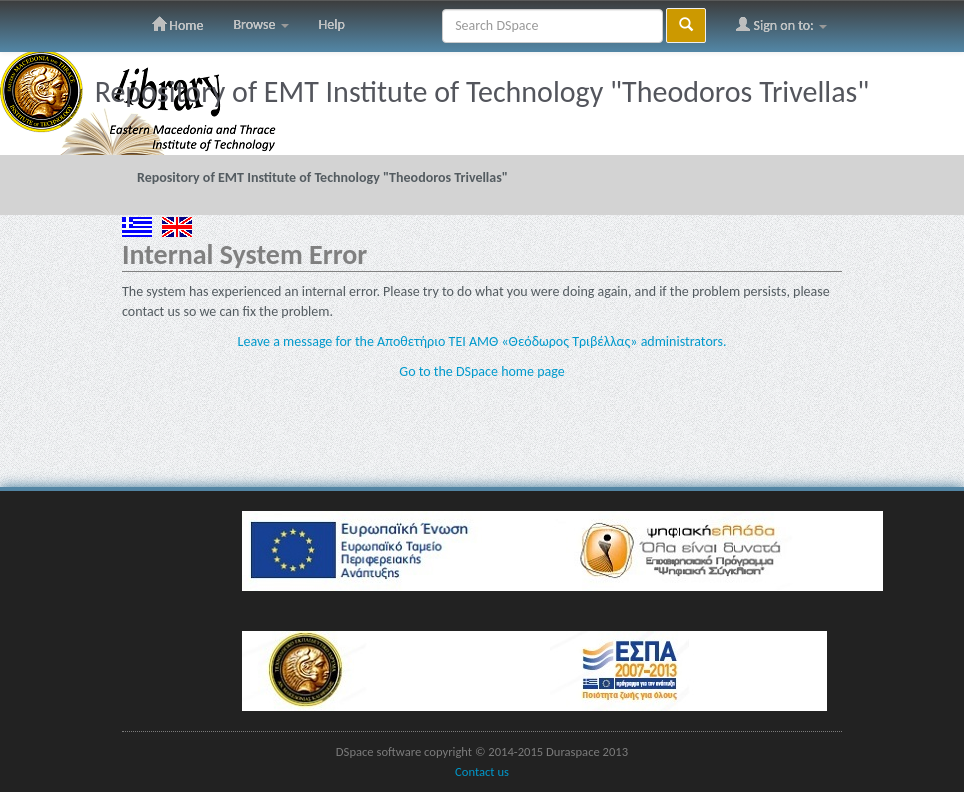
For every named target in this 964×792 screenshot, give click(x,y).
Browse (260, 24)
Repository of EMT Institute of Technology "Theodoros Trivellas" (322, 177)
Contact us (482, 771)
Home (177, 25)
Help (332, 24)
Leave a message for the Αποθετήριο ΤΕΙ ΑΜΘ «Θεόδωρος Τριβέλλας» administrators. (482, 341)
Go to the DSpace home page (481, 371)
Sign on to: (781, 25)
